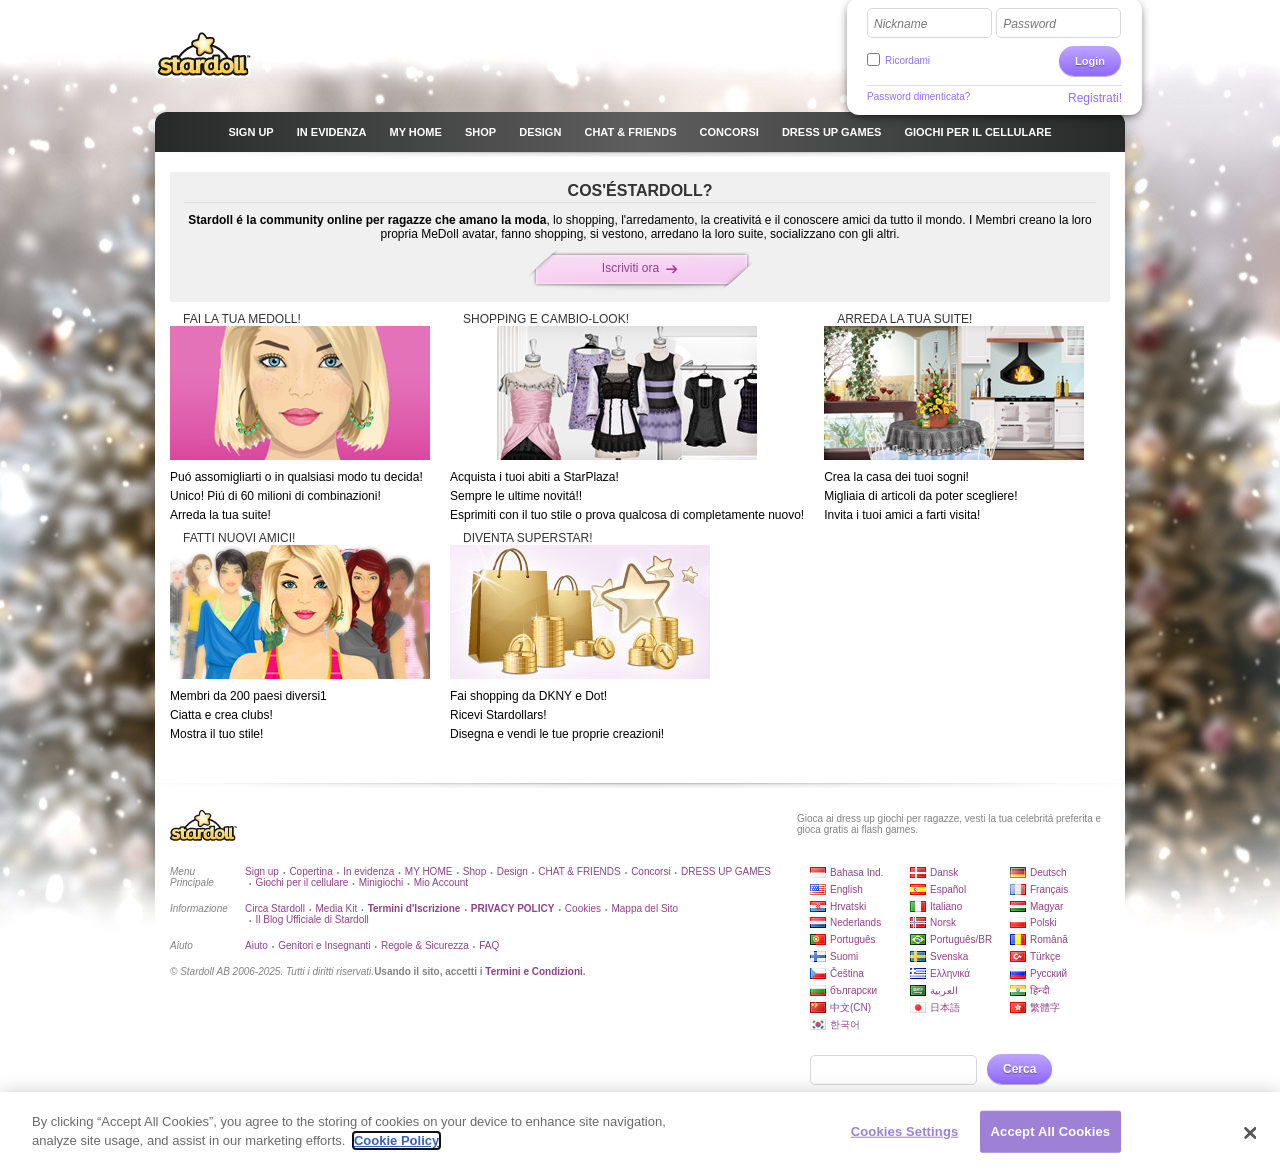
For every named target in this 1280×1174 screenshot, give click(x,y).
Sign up (262, 871)
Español (948, 889)
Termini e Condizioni (534, 971)
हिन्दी (1040, 990)
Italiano (946, 906)
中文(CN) (850, 1007)
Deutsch (1048, 872)
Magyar (1046, 906)
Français (1049, 889)
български (853, 990)
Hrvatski (848, 906)
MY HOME (429, 871)
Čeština (847, 973)
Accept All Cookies (1051, 1131)
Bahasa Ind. (856, 872)
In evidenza (368, 871)
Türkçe (1045, 956)
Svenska (949, 956)
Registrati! (1095, 98)
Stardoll (204, 54)
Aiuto (256, 945)
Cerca (1019, 1069)
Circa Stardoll (275, 908)
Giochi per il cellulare (301, 882)
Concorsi (650, 871)
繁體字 (1045, 1007)
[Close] (1250, 1133)
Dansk (944, 872)
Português (853, 939)
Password (1029, 24)
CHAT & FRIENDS (579, 871)
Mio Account (441, 882)
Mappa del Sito (644, 908)
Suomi (844, 956)
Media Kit (336, 908)
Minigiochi (381, 882)
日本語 (945, 1007)
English (846, 889)
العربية (944, 990)
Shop (474, 871)
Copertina (310, 871)
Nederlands (855, 922)
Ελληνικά (950, 973)
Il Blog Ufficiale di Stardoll (311, 919)
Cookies (583, 908)
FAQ (489, 945)
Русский (1048, 973)
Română (1049, 939)
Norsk (943, 922)
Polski (1043, 922)
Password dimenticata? (918, 96)
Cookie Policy (396, 1140)
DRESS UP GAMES (726, 871)
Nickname (900, 24)
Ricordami (907, 60)
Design (512, 871)
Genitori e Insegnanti (324, 945)
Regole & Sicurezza (425, 945)
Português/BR (961, 939)
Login (1090, 61)
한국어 (845, 1024)
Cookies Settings (905, 1131)
